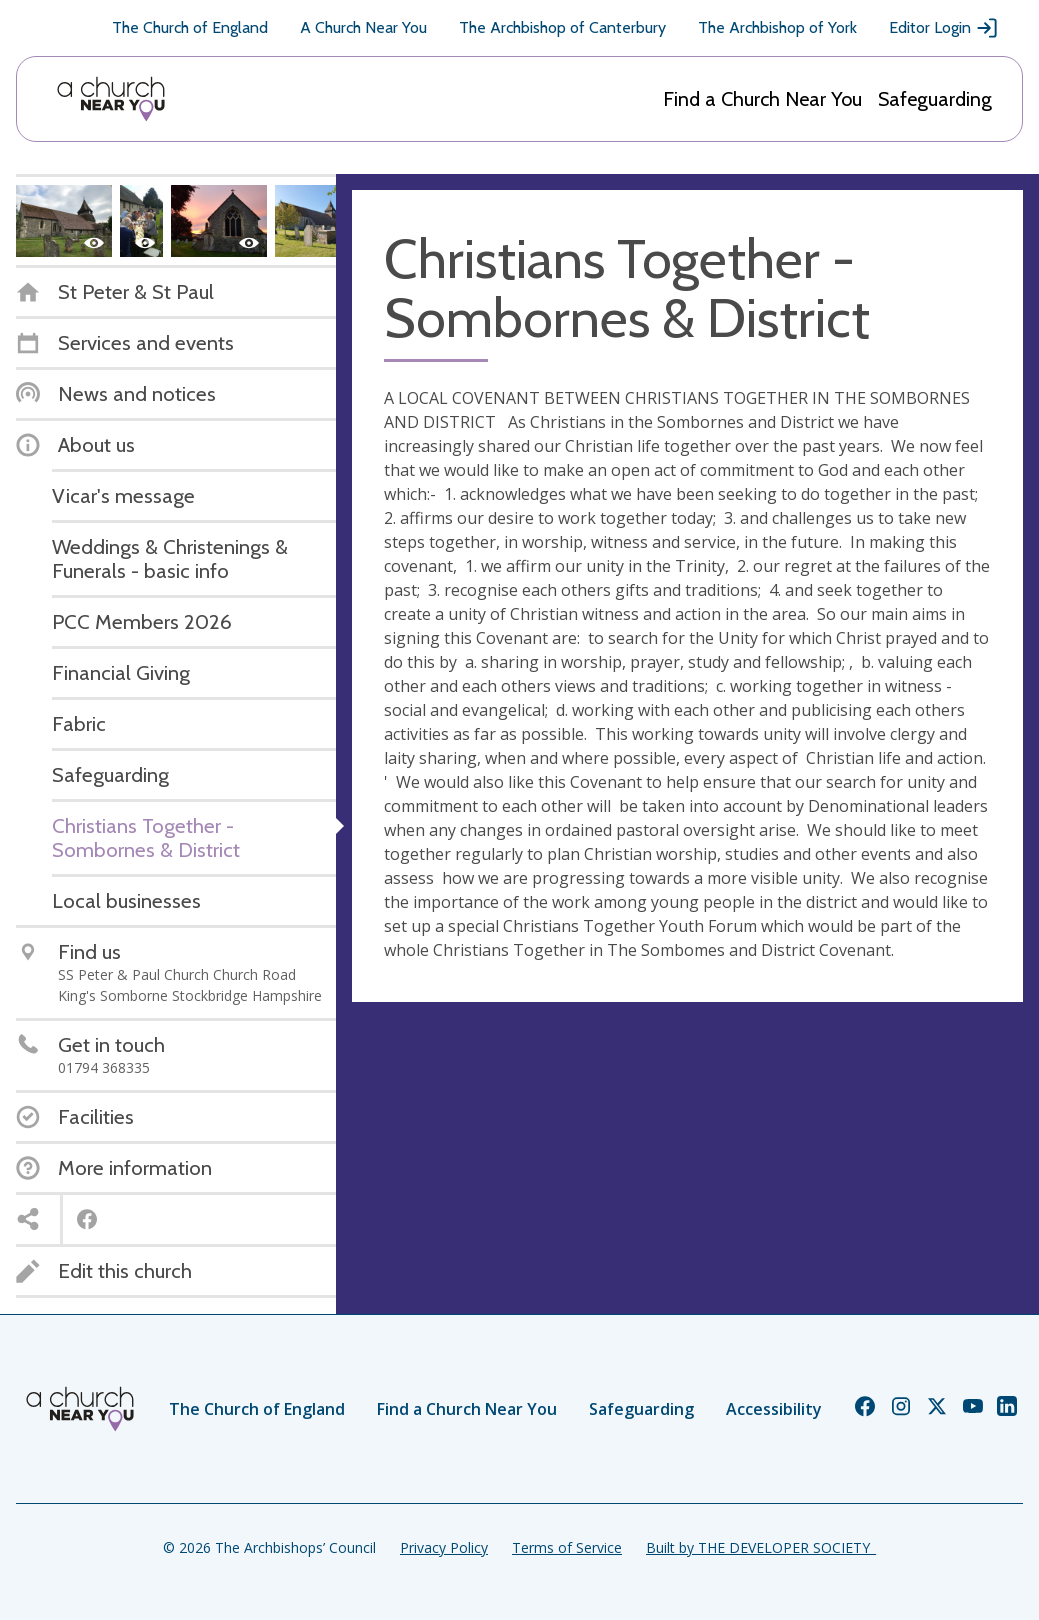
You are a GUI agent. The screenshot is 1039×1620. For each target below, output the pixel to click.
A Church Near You (363, 27)
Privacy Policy (444, 1547)
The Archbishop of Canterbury (562, 27)
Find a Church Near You (762, 99)
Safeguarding (935, 99)
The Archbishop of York (777, 27)
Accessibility (774, 1409)
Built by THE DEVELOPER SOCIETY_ (761, 1547)
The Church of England (190, 27)
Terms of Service (567, 1547)
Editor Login (944, 28)
